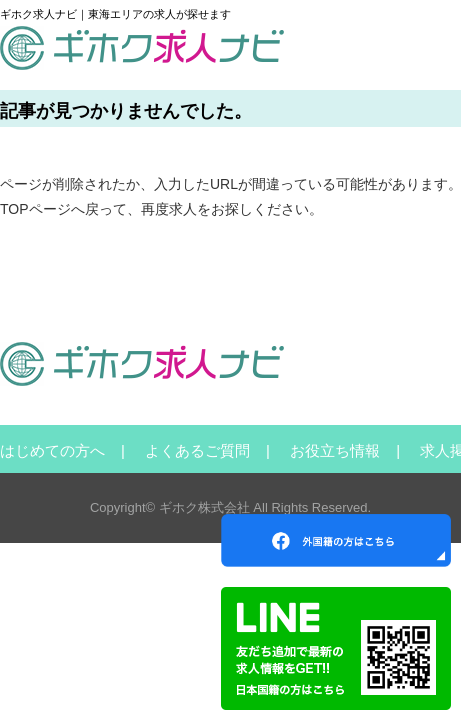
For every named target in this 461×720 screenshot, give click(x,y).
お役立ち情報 (335, 450)
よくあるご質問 (197, 450)
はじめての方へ (52, 450)
